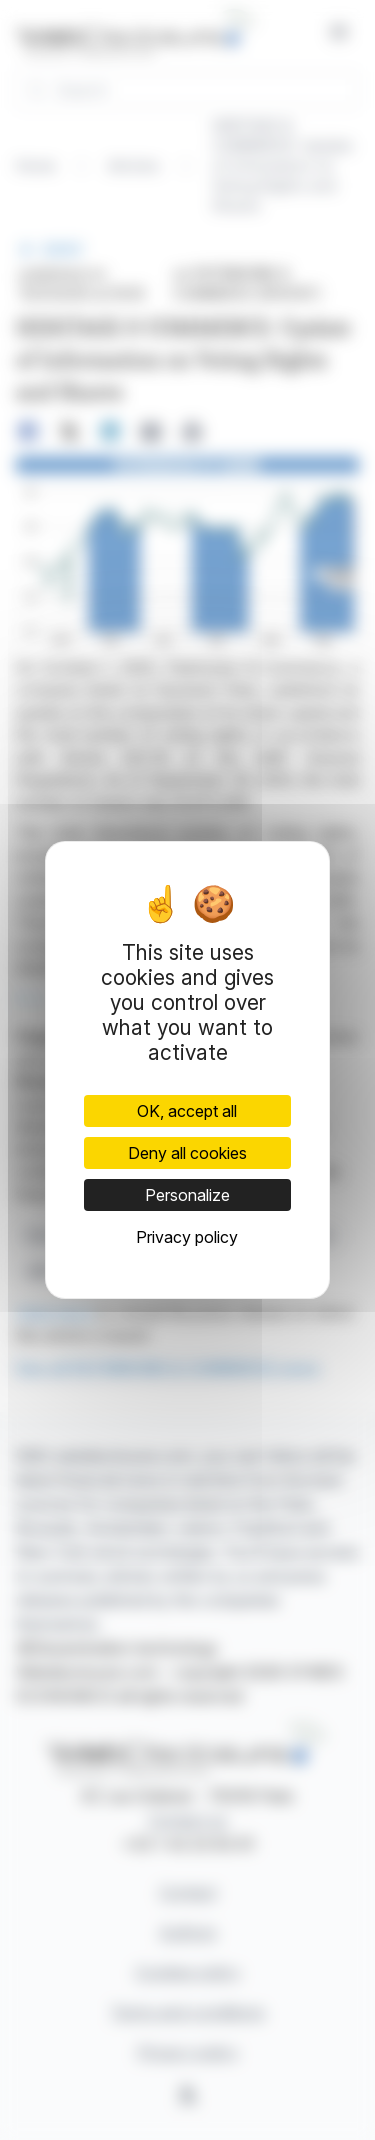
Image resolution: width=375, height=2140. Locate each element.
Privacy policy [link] (187, 1237)
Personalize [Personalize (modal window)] (187, 1195)
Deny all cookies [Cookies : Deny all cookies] (187, 1153)
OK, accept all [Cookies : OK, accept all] (187, 1111)
